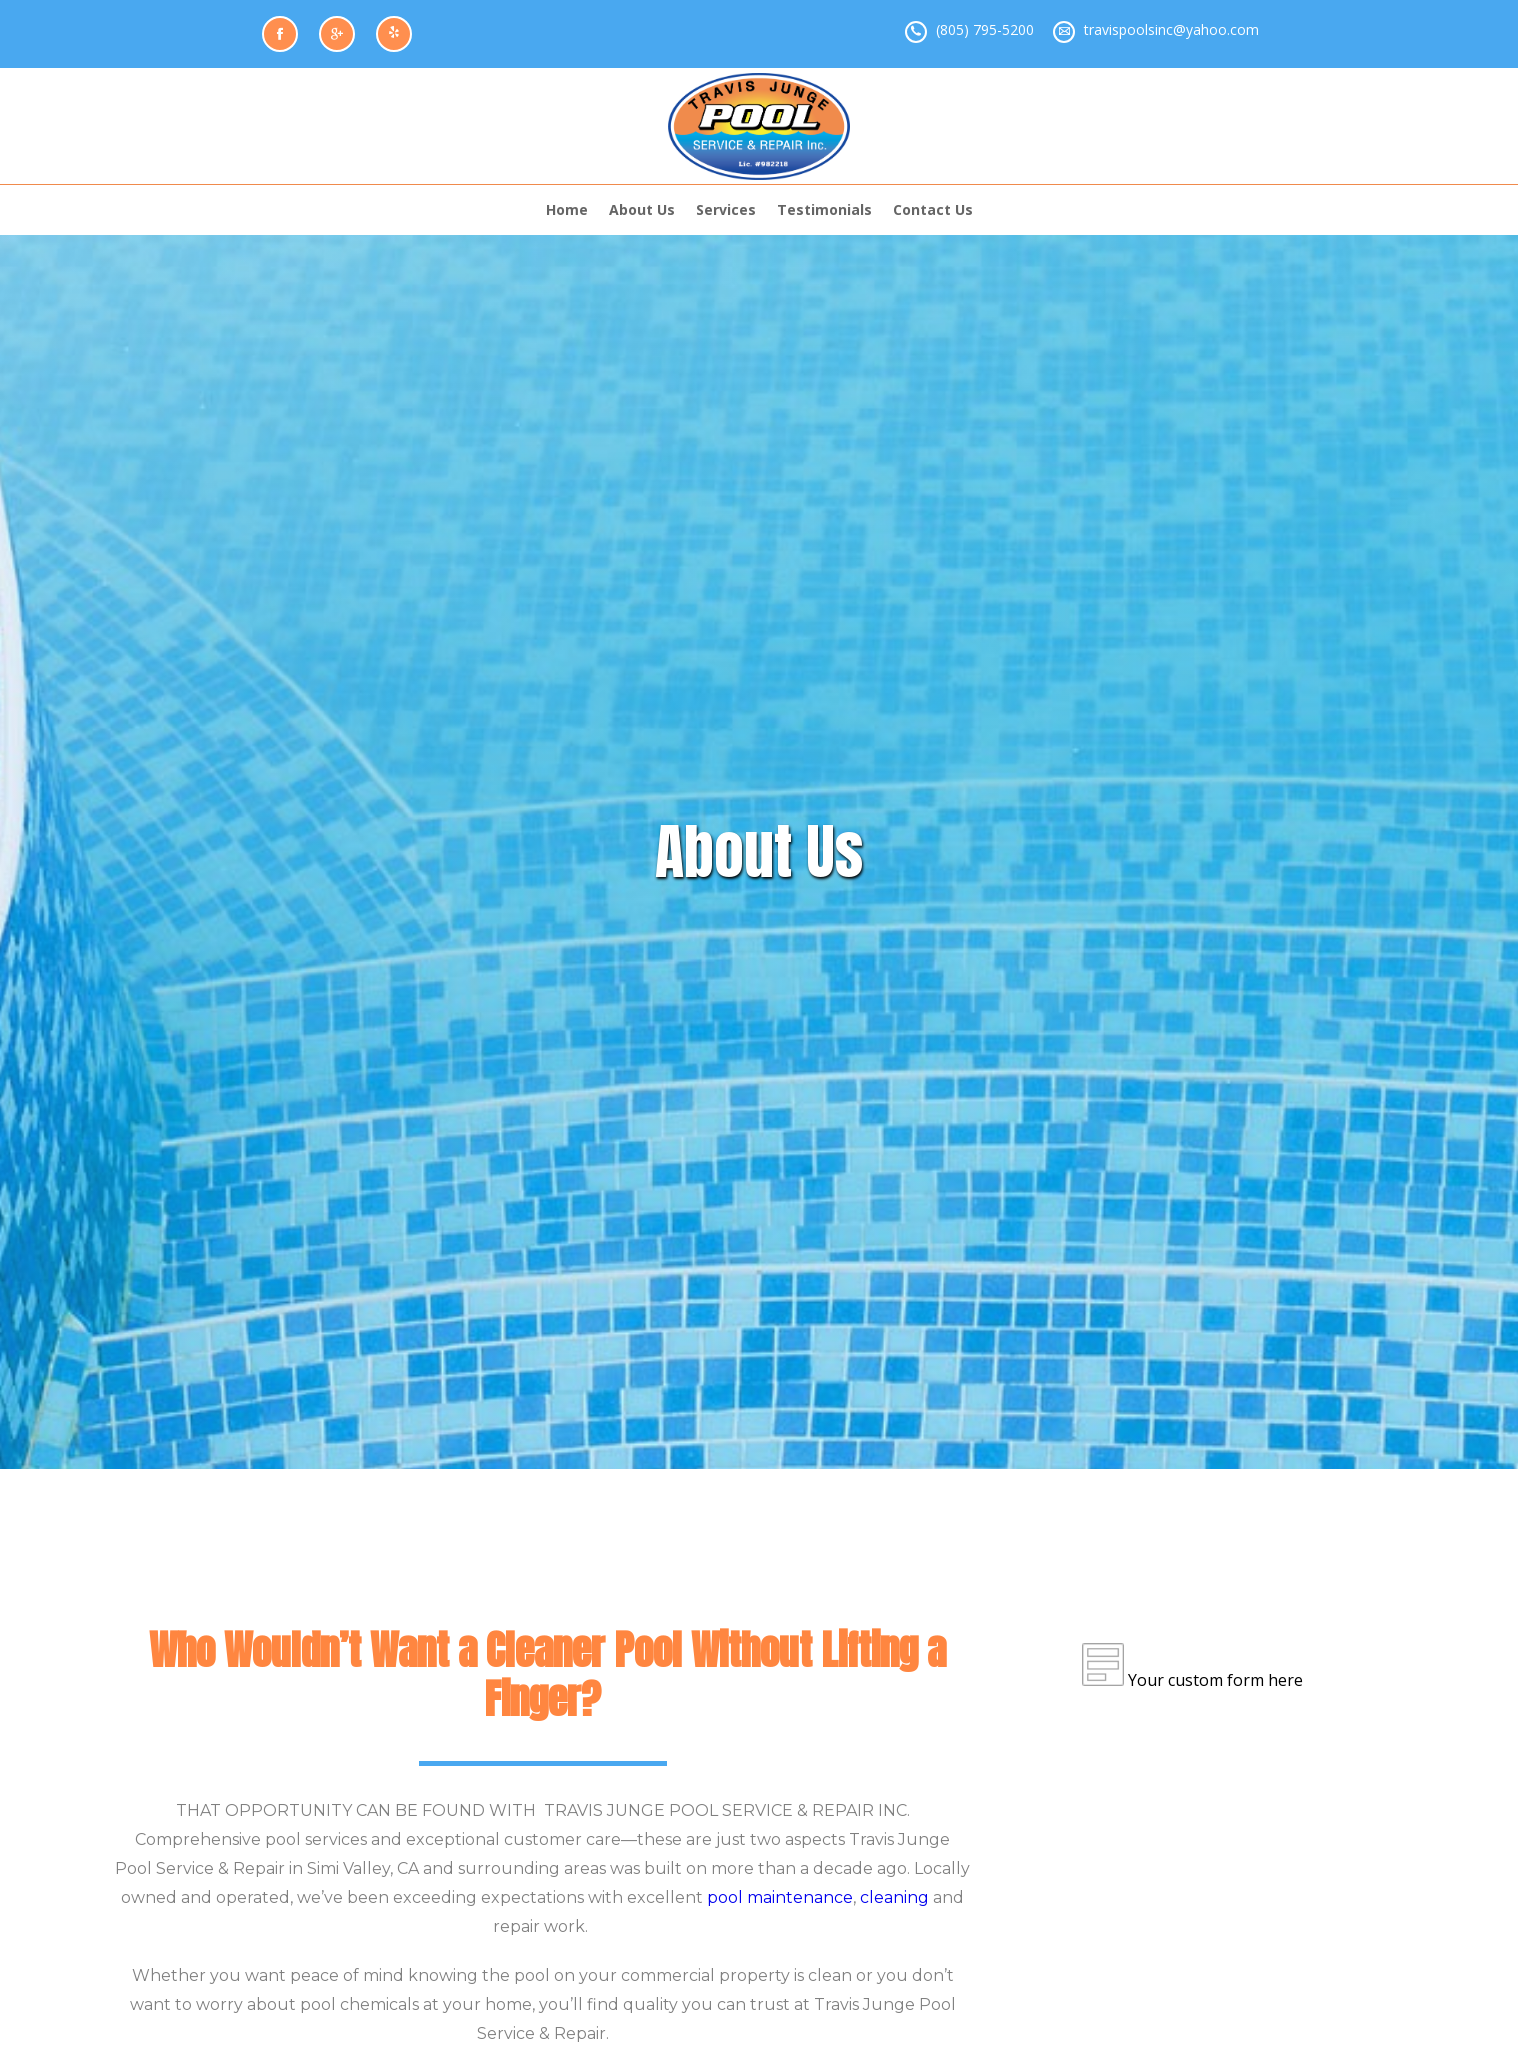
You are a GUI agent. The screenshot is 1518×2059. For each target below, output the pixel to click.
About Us (642, 209)
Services (726, 209)
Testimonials (824, 209)
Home (567, 209)
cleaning (894, 1897)
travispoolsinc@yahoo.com (1171, 29)
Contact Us (933, 209)
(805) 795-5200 (985, 29)
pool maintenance (780, 1897)
